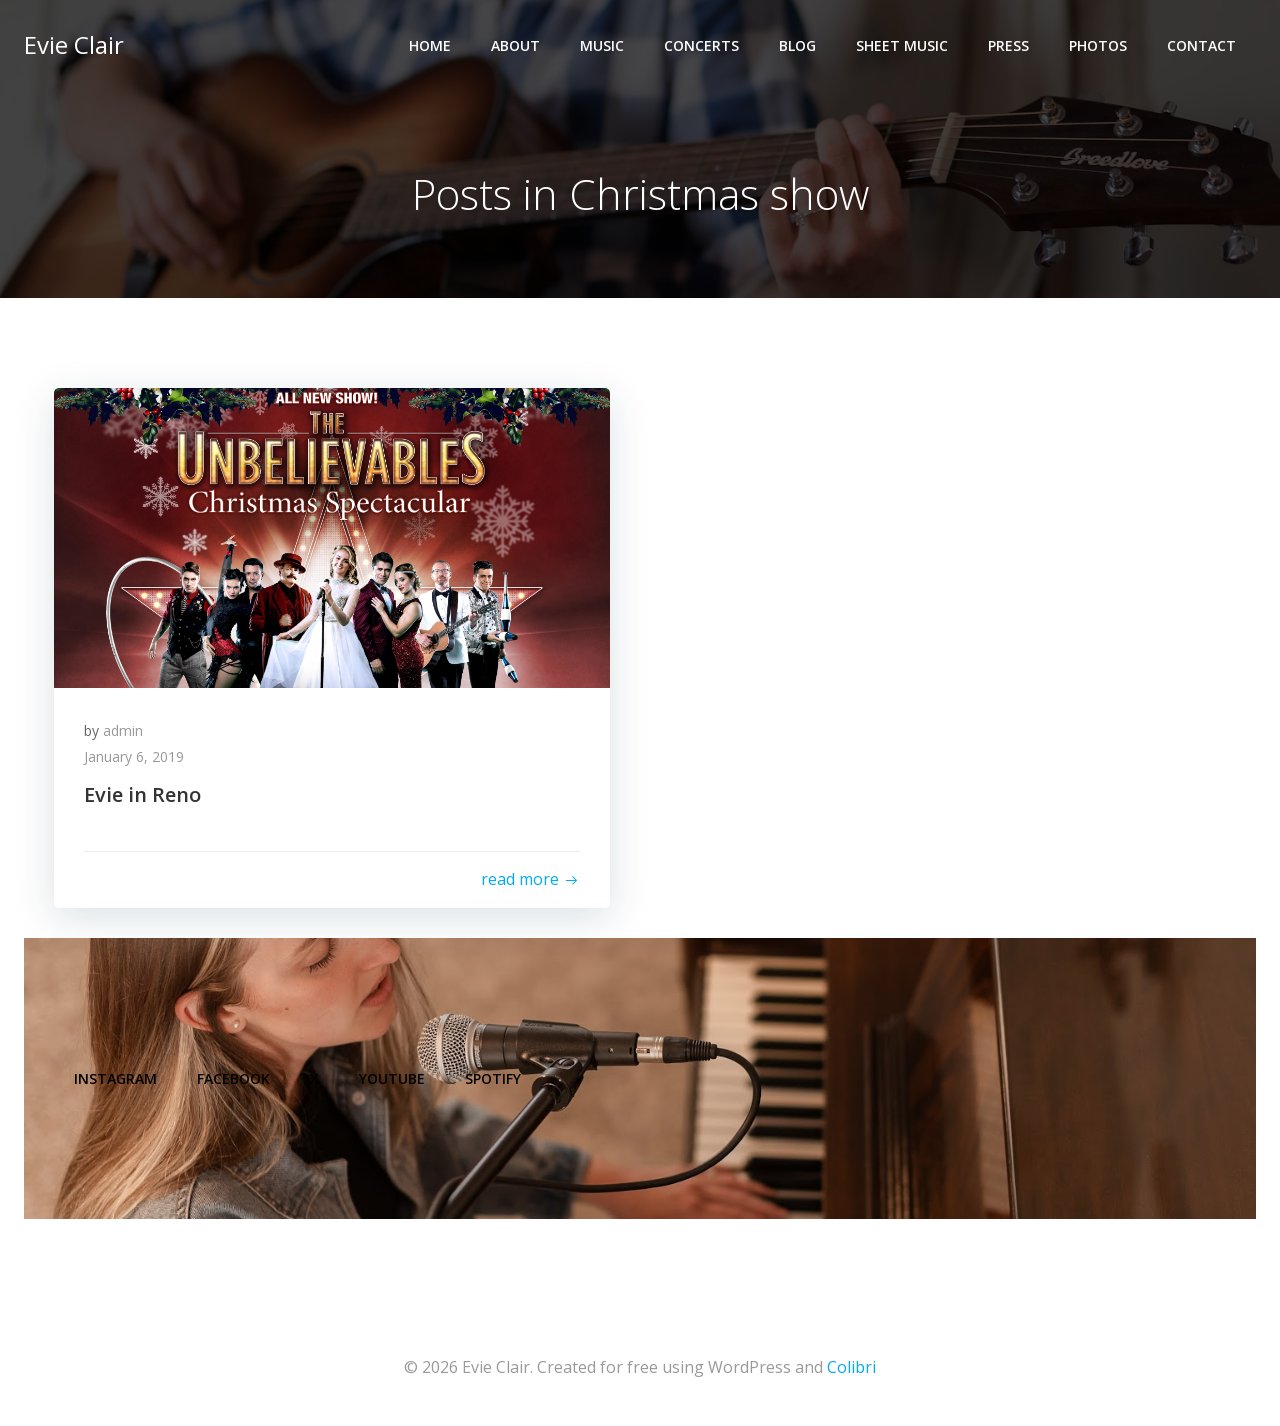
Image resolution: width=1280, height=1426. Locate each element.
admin (123, 730)
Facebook (233, 1078)
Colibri (851, 1367)
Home (430, 45)
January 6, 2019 (134, 756)
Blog (797, 45)
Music (602, 45)
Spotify (493, 1078)
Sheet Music (902, 45)
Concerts (701, 45)
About (515, 45)
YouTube (392, 1078)
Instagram (115, 1078)
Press (1008, 45)
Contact (1201, 45)
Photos (1098, 45)
